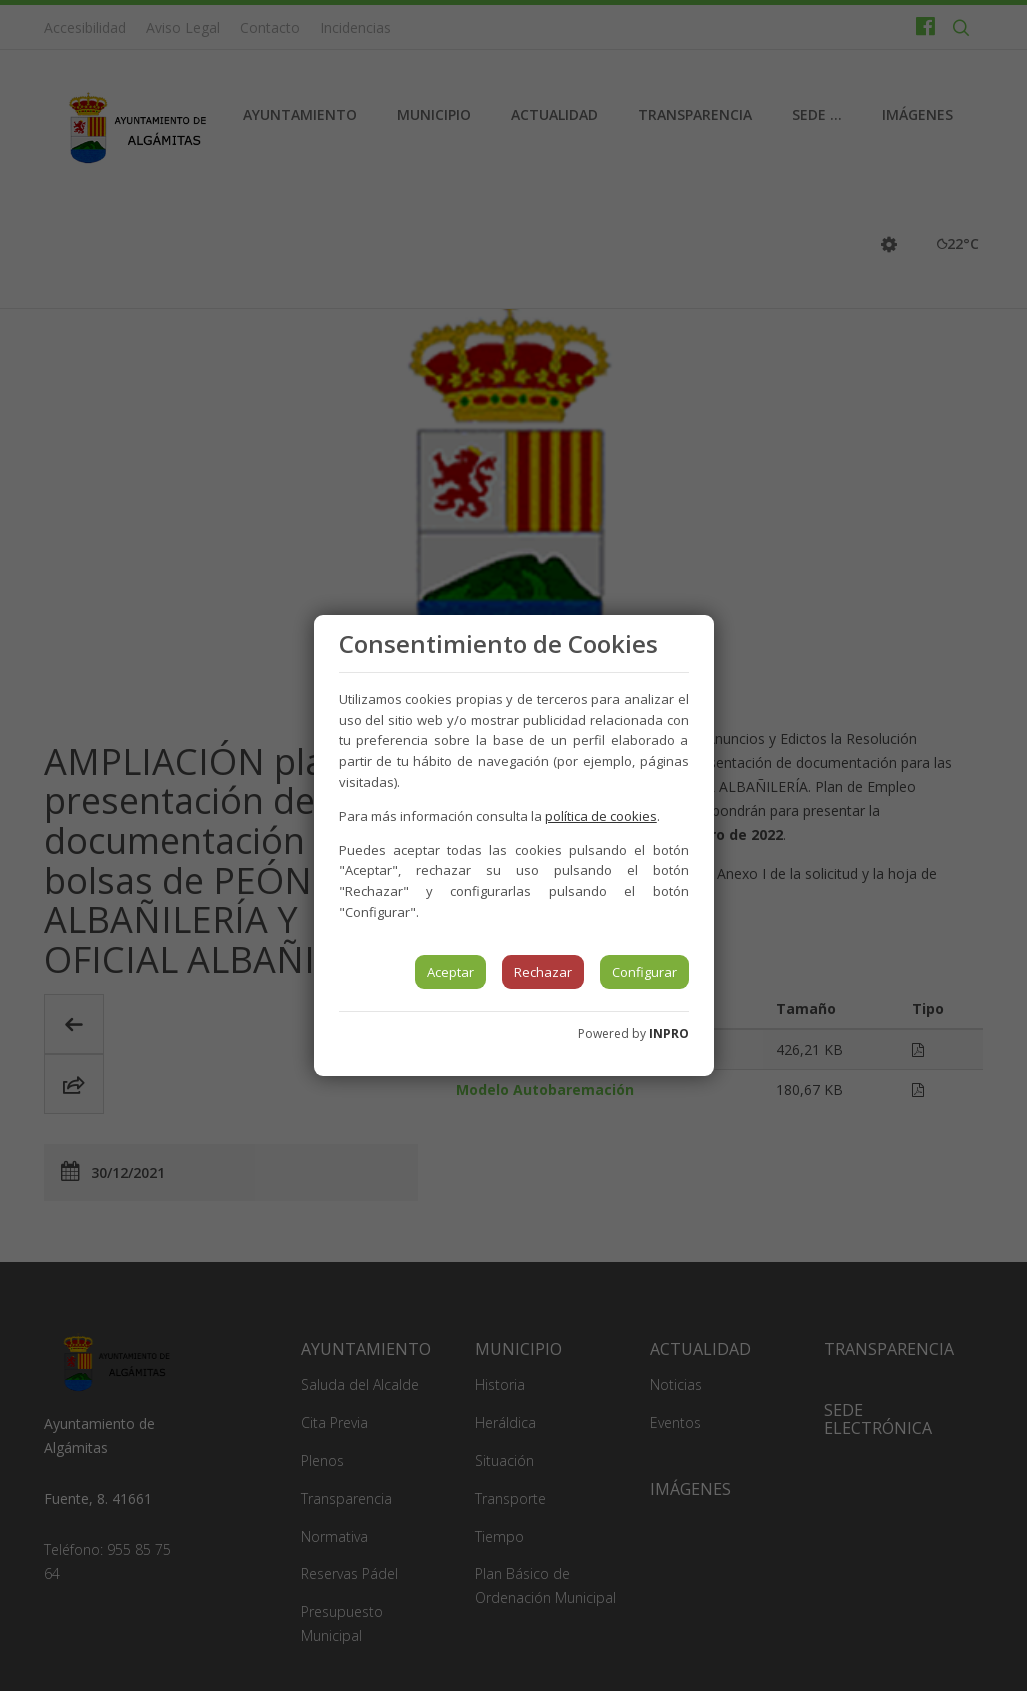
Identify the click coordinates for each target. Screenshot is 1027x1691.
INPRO (669, 1033)
